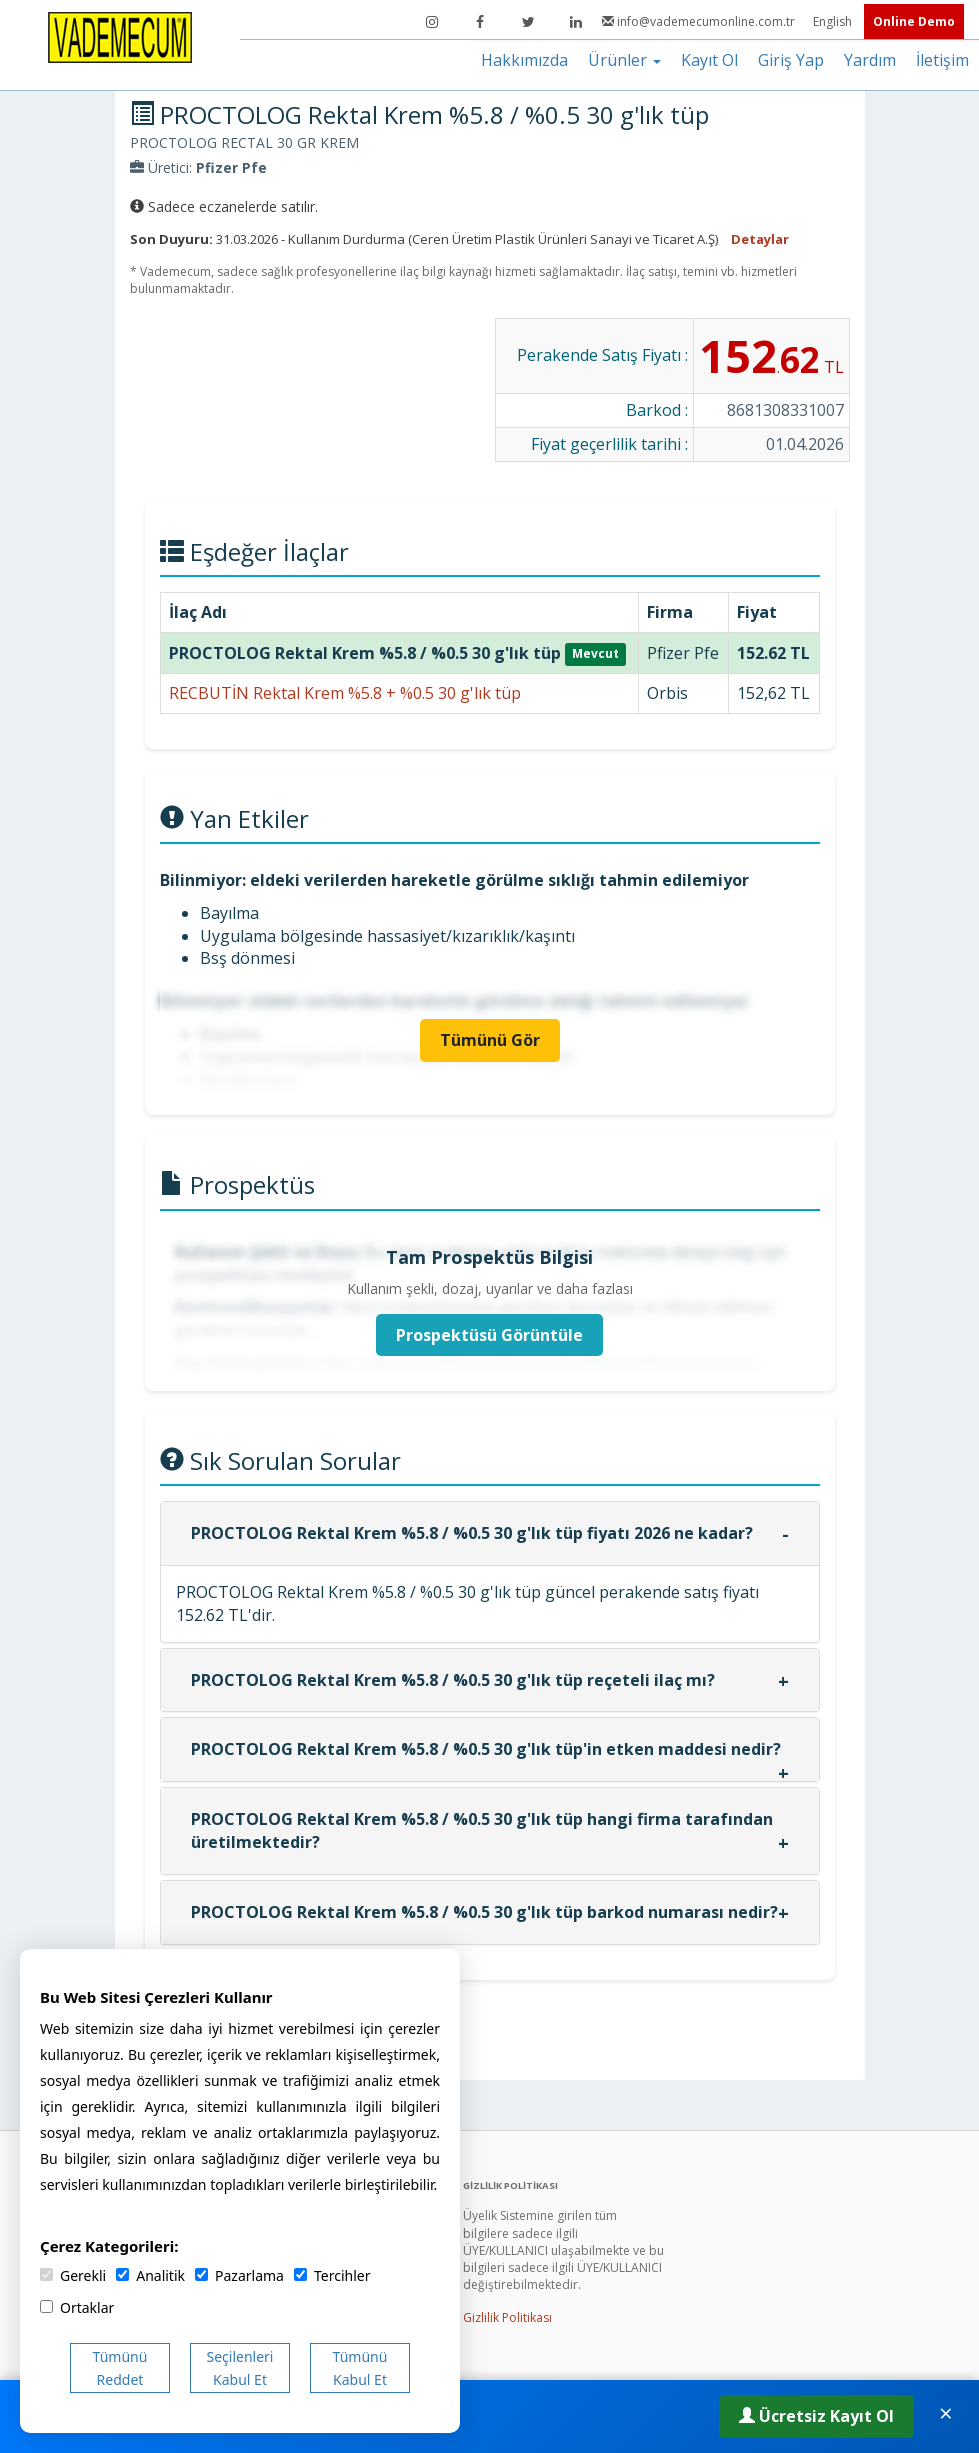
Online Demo (914, 21)
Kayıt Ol (709, 60)
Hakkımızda (524, 60)
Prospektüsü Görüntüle (489, 1335)
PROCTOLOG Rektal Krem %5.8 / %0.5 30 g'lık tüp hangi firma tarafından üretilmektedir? (482, 1830)
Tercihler (332, 2275)
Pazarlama (239, 2275)
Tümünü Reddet (120, 2368)
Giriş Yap (791, 60)
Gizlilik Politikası (507, 2317)
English (834, 21)
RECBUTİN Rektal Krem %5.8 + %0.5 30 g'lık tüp (345, 693)
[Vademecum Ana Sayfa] (120, 36)
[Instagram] (432, 22)
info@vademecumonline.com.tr (700, 21)
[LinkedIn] (576, 22)
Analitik (150, 2275)
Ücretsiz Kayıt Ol (816, 2416)
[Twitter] (528, 22)
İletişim (942, 60)
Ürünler (624, 60)
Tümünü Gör (490, 1040)
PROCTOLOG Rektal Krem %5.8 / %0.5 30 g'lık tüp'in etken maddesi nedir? (486, 1749)
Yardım (870, 60)
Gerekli (73, 2275)
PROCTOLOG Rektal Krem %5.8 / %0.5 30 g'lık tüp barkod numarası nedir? (484, 1912)
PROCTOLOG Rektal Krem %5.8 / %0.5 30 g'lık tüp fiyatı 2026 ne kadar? (472, 1533)
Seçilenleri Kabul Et (240, 2368)
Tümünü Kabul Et (360, 2368)
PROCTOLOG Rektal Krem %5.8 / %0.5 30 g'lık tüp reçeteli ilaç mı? (453, 1680)
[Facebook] (480, 22)
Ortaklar (77, 2307)
